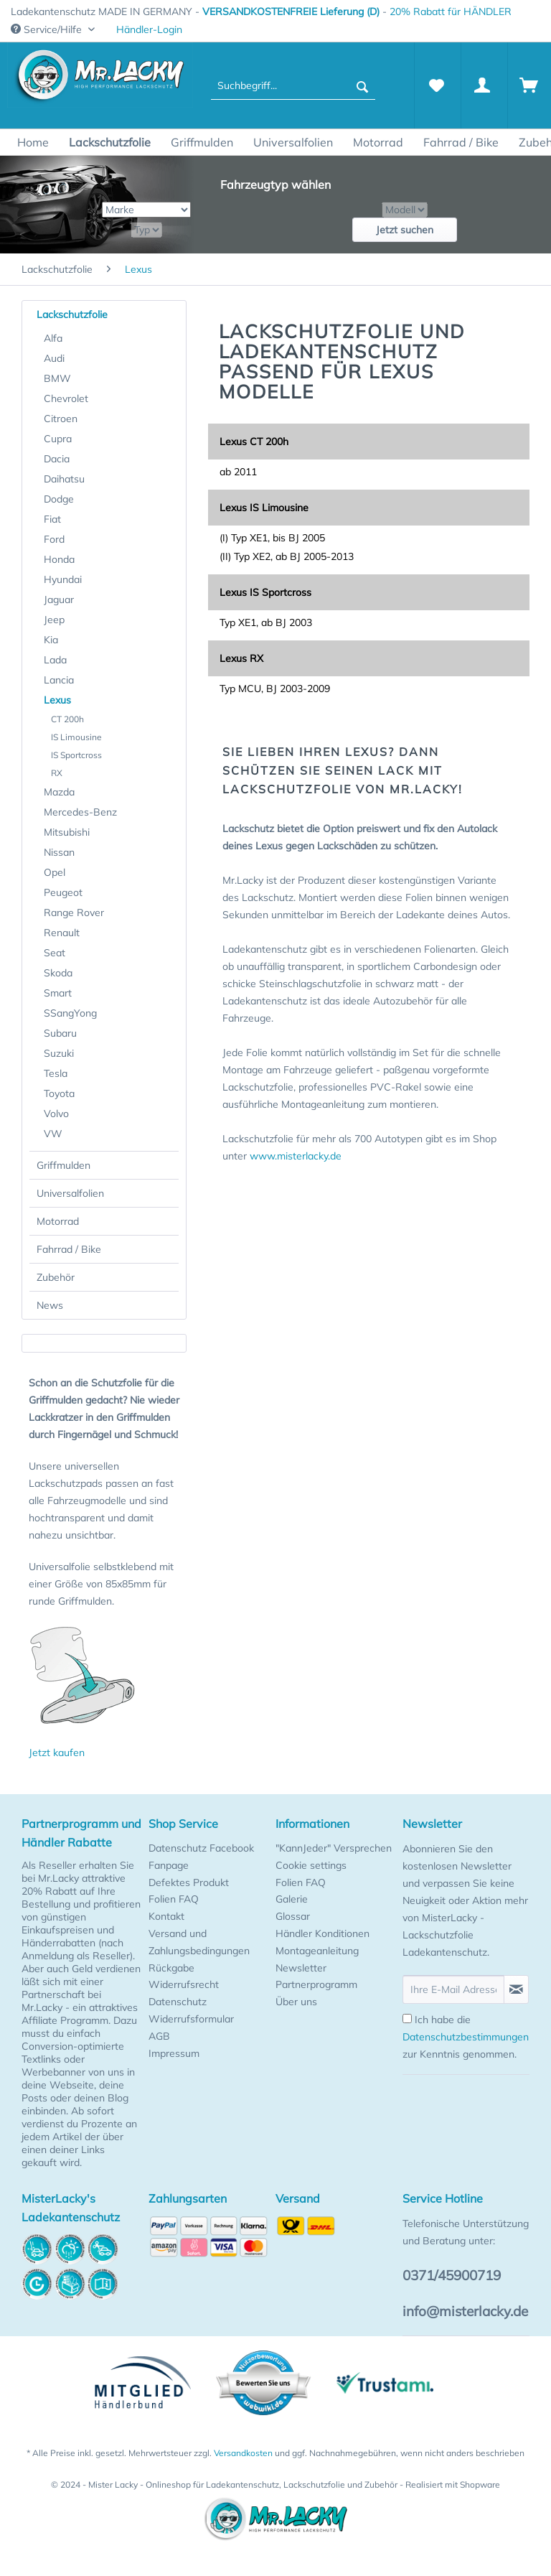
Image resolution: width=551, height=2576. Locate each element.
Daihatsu (64, 478)
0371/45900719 (451, 2275)
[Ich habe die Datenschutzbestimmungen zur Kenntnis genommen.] (407, 2018)
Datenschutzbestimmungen (465, 2036)
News (50, 1305)
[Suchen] (362, 85)
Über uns (296, 2001)
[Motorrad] (378, 142)
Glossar (293, 1916)
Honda (59, 559)
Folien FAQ (174, 1899)
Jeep (54, 619)
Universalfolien (70, 1193)
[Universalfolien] (293, 142)
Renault (62, 932)
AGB (159, 2036)
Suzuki (59, 1053)
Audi (54, 358)
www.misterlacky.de (296, 1155)
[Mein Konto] (482, 85)
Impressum (174, 2053)
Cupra (58, 438)
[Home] (33, 142)
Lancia (59, 679)
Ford (54, 539)
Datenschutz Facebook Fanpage (201, 1857)
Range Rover (74, 912)
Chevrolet (66, 398)
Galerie (292, 1899)
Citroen (60, 418)
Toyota (59, 1093)
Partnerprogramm (316, 1984)
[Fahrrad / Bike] (461, 142)
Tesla (55, 1073)
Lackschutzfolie (72, 314)
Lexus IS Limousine (264, 507)
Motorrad (58, 1221)
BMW (57, 378)
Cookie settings (311, 1865)
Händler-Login (149, 29)
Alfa (53, 338)
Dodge (59, 499)
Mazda (59, 791)
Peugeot (63, 892)
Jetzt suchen (404, 229)
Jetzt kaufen (57, 1752)
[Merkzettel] (436, 85)
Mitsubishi (67, 832)
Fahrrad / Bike (69, 1249)
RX (56, 772)
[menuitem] (149, 30)
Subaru (60, 1033)
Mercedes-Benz (80, 812)
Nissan (59, 852)
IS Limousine (76, 737)
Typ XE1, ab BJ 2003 (266, 622)
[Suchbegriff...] (293, 85)
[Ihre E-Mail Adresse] (453, 1989)
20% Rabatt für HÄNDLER (451, 11)
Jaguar (59, 599)
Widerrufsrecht (184, 1984)
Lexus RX (241, 658)
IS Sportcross (76, 755)
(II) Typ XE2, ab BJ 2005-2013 (287, 556)
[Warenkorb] (529, 85)
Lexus (57, 700)
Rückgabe (171, 1967)
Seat (54, 952)
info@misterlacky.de (465, 2311)
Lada (55, 659)
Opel (54, 872)
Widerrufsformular (191, 2018)
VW (53, 1133)
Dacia (57, 458)
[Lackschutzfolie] (110, 142)
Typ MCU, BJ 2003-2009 (275, 688)
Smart (58, 992)
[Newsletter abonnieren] (516, 1989)
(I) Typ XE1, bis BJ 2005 (272, 537)
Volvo (56, 1113)
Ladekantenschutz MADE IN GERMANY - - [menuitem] (261, 11)
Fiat (52, 519)
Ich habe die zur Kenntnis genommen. (465, 2037)
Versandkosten (243, 2452)
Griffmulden (63, 1165)
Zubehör (56, 1277)
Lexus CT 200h (254, 441)
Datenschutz (178, 2001)
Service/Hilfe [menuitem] (48, 29)
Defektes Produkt (189, 1882)
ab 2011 (238, 471)
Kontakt (166, 1916)
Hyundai (63, 579)
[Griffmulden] (202, 142)
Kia (51, 639)
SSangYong (70, 1013)
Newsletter (301, 1967)
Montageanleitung (317, 1950)
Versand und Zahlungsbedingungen (199, 1942)
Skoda (58, 972)
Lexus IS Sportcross (265, 592)
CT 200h (67, 719)
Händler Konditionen (322, 1933)
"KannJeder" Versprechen (334, 1848)
